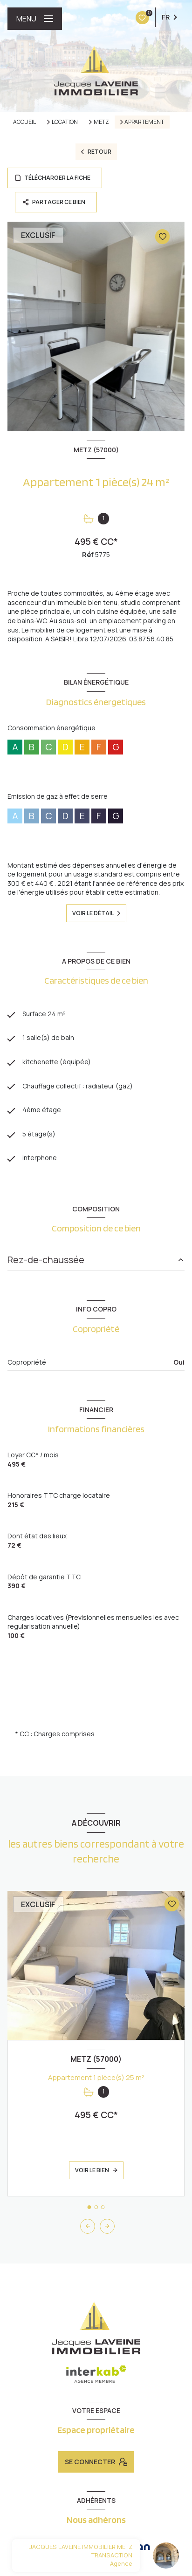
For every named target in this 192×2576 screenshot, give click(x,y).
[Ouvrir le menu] (34, 18)
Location (65, 122)
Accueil (24, 122)
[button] (107, 2226)
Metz (101, 122)
